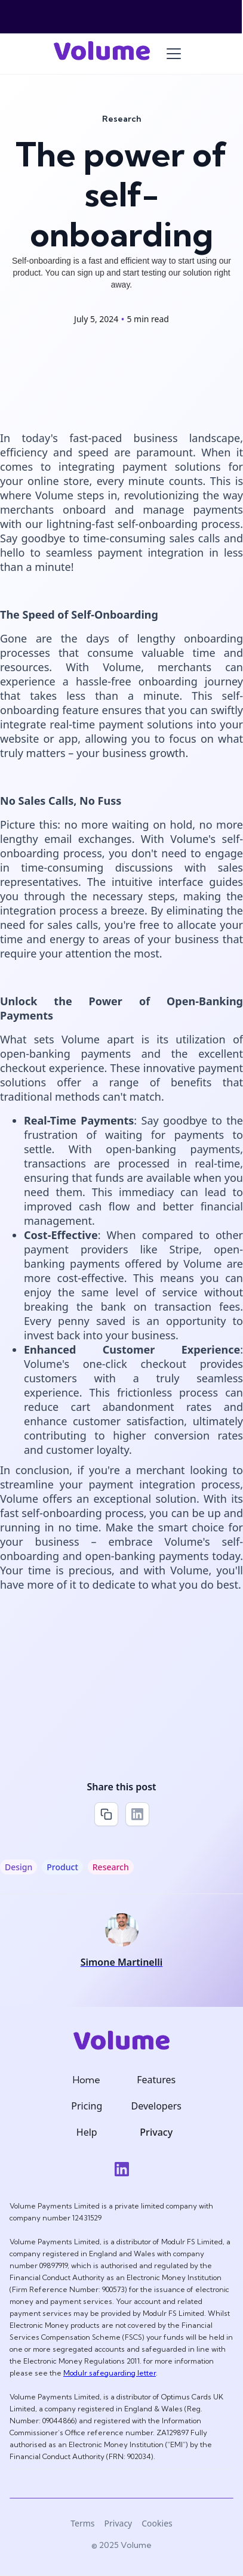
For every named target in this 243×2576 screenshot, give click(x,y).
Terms (82, 2523)
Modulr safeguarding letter (109, 2372)
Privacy (118, 2523)
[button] (173, 53)
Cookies (157, 2523)
